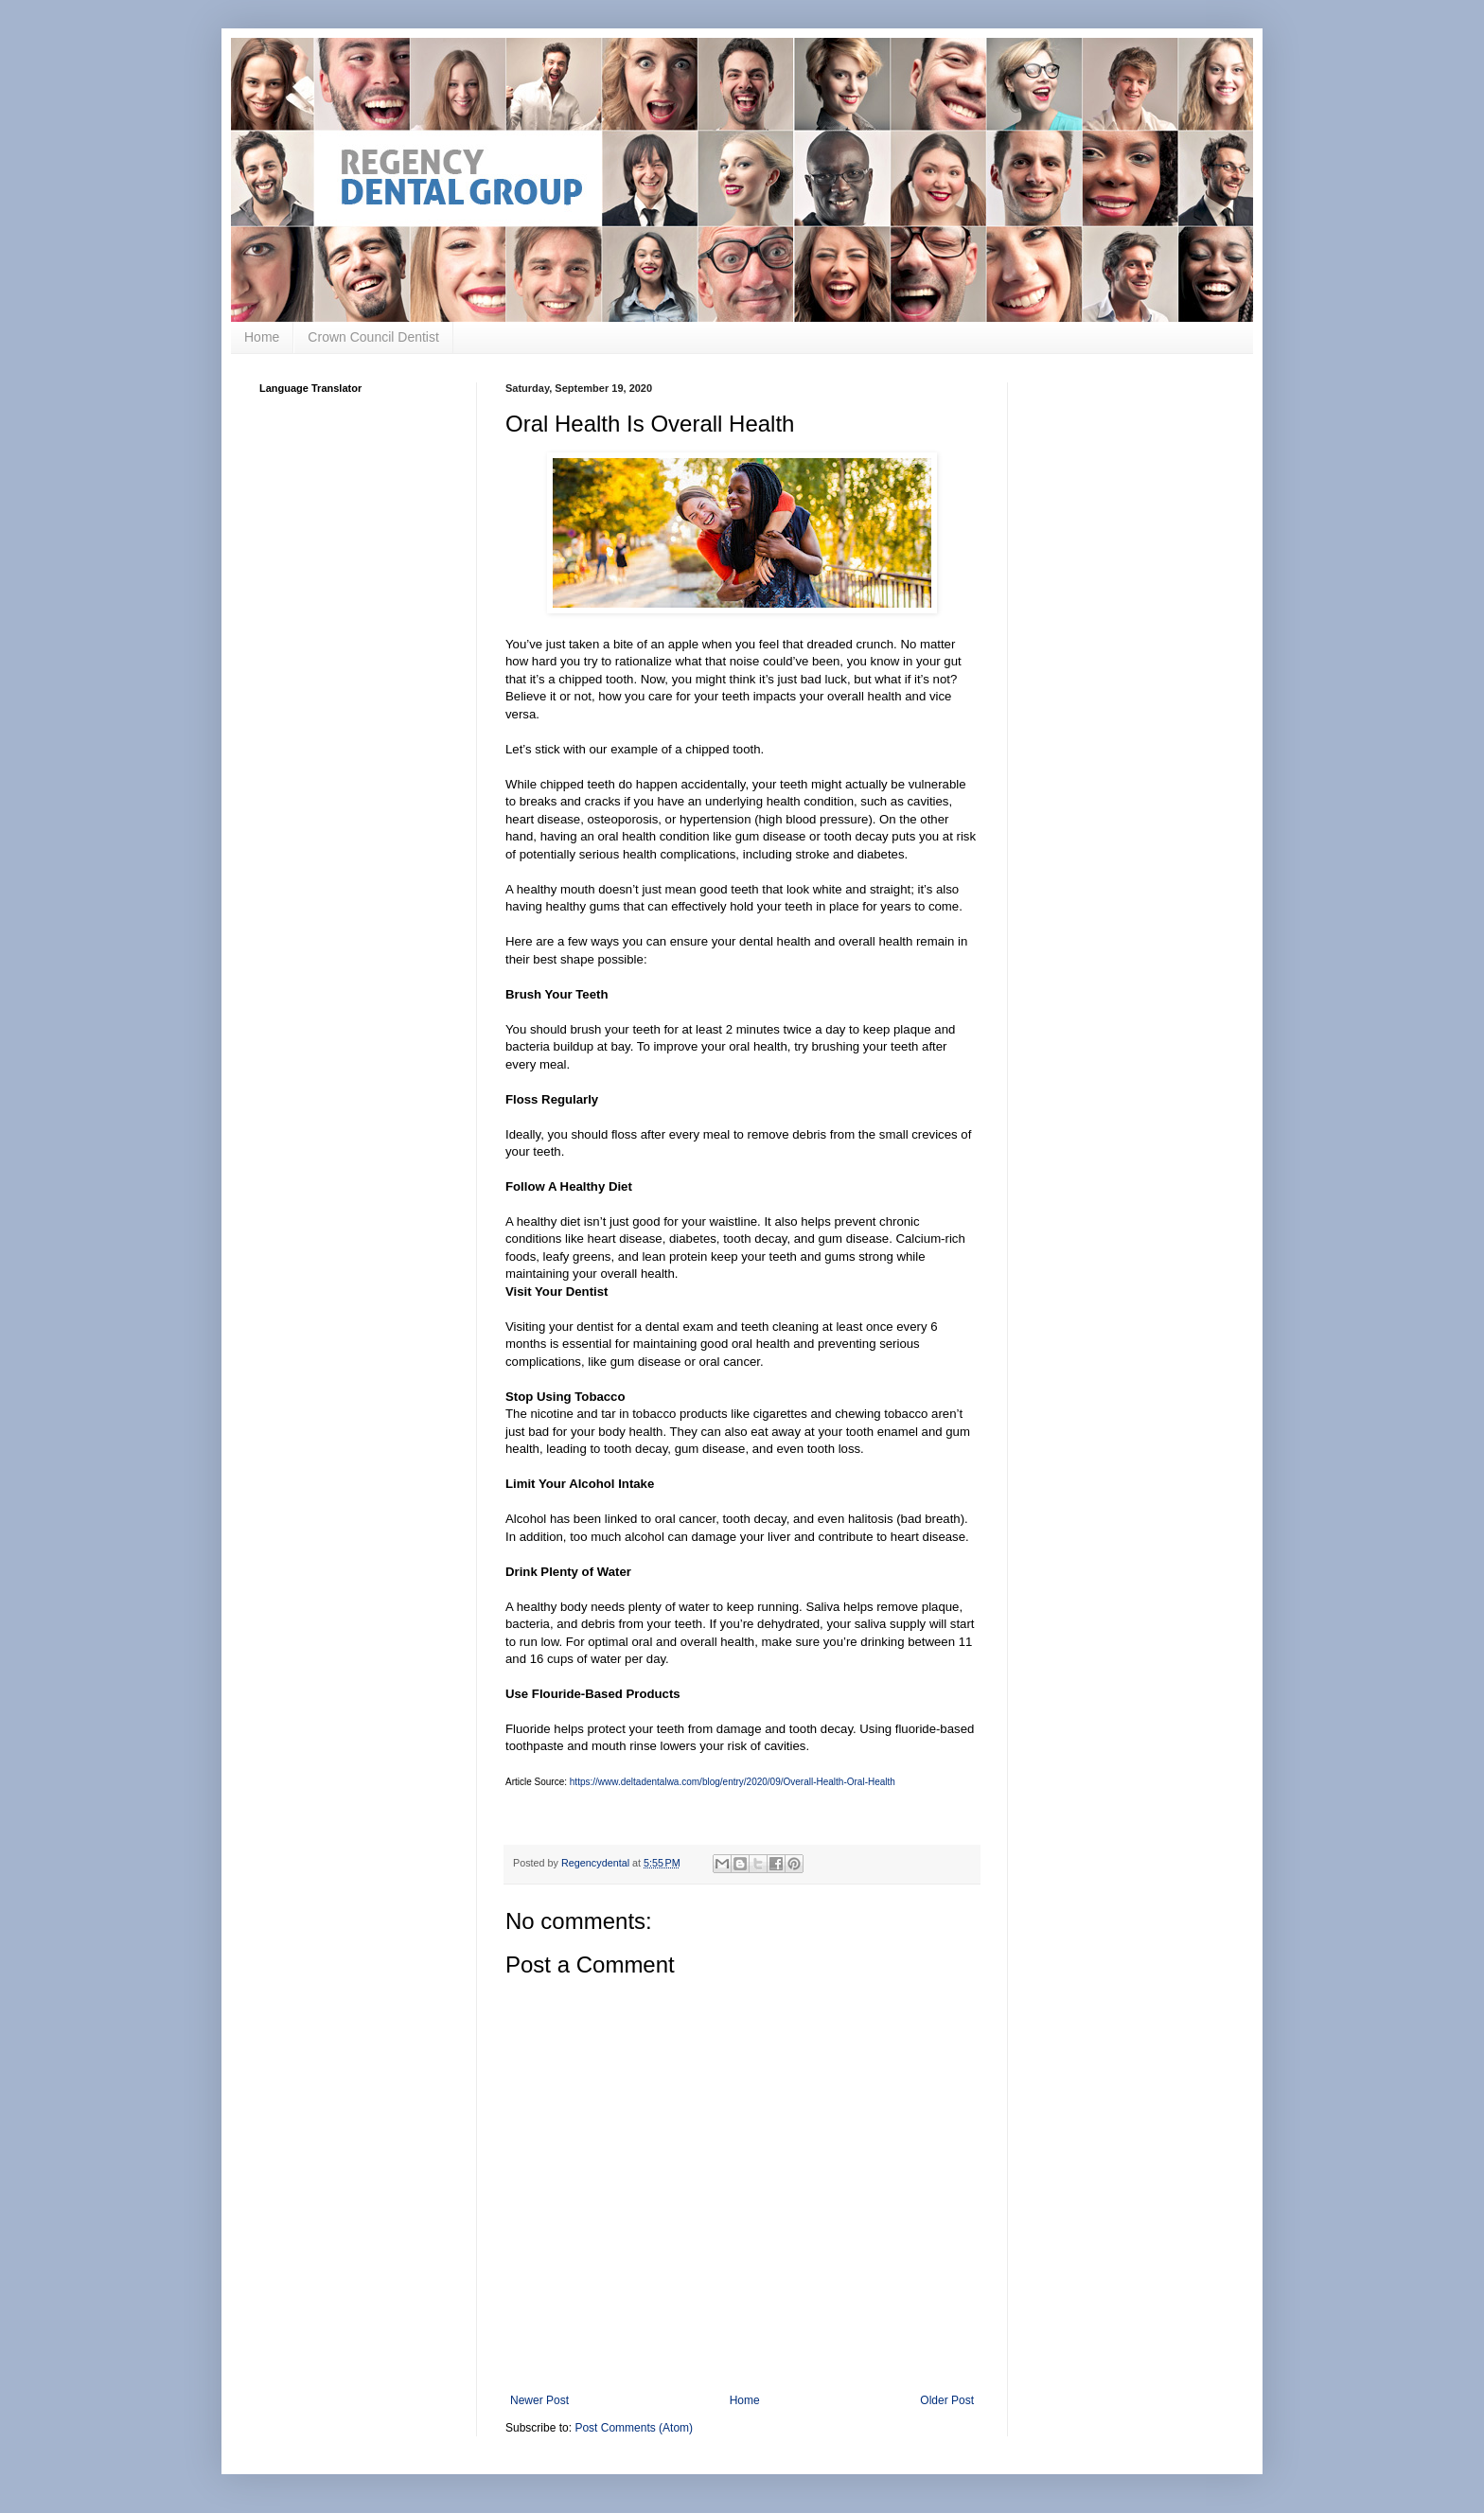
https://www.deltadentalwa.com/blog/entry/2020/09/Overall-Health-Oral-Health (732, 1782)
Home (261, 337)
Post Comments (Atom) (633, 2427)
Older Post (947, 2400)
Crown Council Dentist (373, 337)
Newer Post (539, 2400)
